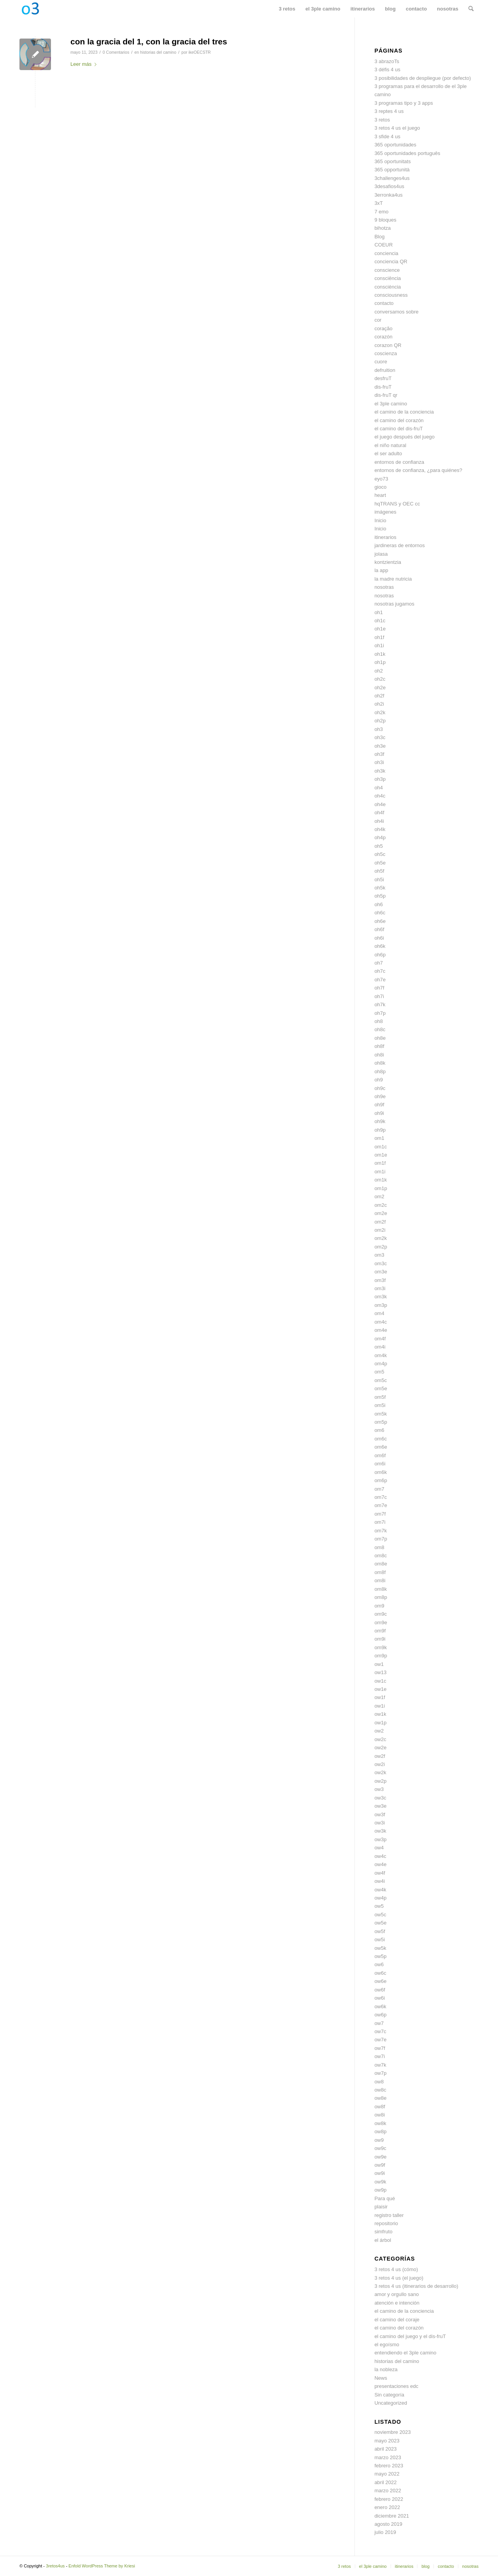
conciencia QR (390, 261)
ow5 (379, 1906)
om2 (379, 1196)
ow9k (380, 2182)
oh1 (378, 612)
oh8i (379, 1055)
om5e (380, 1388)
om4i (379, 1347)
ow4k (380, 1890)
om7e (380, 1505)
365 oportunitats (392, 161)
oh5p (380, 896)
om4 (379, 1313)
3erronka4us (388, 195)
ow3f (379, 1814)
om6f (380, 1455)
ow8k (380, 2123)
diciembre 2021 (391, 2516)
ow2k (380, 1772)
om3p (380, 1305)
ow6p (380, 2015)
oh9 (378, 1080)
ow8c (380, 2090)
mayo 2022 (386, 2474)
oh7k (379, 1004)
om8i (379, 1580)
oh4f (379, 812)
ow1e (380, 1689)
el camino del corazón (398, 420)
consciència (387, 287)
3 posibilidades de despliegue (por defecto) (422, 78)
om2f (380, 1222)
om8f (380, 1572)
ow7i (379, 2056)
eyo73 (381, 479)
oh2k (379, 712)
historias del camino (158, 52)
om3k (380, 1296)
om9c (380, 1614)
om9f (380, 1631)
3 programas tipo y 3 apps (403, 103)
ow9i (379, 2173)
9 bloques (385, 220)
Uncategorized (390, 2403)
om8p (380, 1597)
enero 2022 (387, 2507)
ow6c (380, 1973)
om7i (379, 1522)
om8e (380, 1564)
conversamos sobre (396, 312)
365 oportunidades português (407, 153)
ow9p (380, 2190)
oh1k (379, 654)
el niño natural (390, 445)
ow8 (379, 2082)
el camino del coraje (396, 2319)
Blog (379, 236)
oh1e (380, 629)
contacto (383, 303)
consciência (387, 278)
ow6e (380, 1981)
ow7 (379, 2023)
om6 (379, 1430)
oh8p (380, 1071)
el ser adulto (388, 453)
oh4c (379, 796)
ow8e (380, 2098)
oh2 (378, 671)
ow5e (380, 1923)
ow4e (380, 1864)
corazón (383, 337)
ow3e (380, 1806)
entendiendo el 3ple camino (405, 2353)
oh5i (379, 879)
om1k (380, 1180)
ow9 (379, 2140)
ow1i (379, 1706)
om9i (379, 1639)
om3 (379, 1255)
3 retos (382, 120)
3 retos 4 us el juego (397, 128)
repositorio (386, 2223)
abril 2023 (385, 2449)
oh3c (379, 737)
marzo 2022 (387, 2490)
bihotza (382, 228)
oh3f (379, 754)
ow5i (379, 1939)
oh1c (379, 620)
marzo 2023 (387, 2457)
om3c (380, 1263)
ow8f (379, 2106)
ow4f (379, 1873)
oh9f (379, 1105)
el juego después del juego (404, 437)
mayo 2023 (386, 2441)
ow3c (380, 1798)
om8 (379, 1547)
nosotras (384, 587)
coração (383, 328)
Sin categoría (389, 2395)
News (380, 2378)
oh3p (380, 779)
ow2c (380, 1739)
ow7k (380, 2065)
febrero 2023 (388, 2466)
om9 (379, 1606)
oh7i (379, 996)
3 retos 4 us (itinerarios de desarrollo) (416, 2286)
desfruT (382, 378)
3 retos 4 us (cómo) (396, 2269)
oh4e (380, 804)
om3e (380, 1272)
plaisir (381, 2207)
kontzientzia (387, 562)
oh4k (379, 829)
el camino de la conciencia (403, 412)
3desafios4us (389, 186)
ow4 (379, 1848)
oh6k (379, 946)
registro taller (388, 2215)
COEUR (383, 245)
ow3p (380, 1839)
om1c (380, 1147)
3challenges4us (391, 178)
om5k (380, 1414)
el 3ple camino (390, 404)
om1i (379, 1171)
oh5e (380, 863)
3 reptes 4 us (388, 111)
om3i (379, 1288)
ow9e (380, 2157)
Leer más (85, 64)
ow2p (380, 1781)
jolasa (381, 554)
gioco (380, 487)
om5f (380, 1397)
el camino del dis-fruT (398, 428)
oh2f (379, 696)
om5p (380, 1422)
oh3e (380, 746)
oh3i (379, 762)
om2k (380, 1238)
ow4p (380, 1898)
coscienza (385, 353)
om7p (380, 1539)
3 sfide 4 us (387, 136)
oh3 (378, 729)
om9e (380, 1622)
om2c (380, 1205)
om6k (380, 1472)
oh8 (378, 1021)
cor (377, 320)
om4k (380, 1355)
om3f (380, 1280)
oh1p (380, 662)
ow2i (379, 1764)
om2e (380, 1213)
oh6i (379, 938)
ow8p (380, 2131)
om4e (380, 1330)
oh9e (380, 1096)
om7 (379, 1489)
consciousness (390, 295)
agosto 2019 (388, 2524)
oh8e (380, 1038)
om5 (379, 1372)
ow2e (380, 1747)
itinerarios (385, 537)
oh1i (379, 645)
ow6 (379, 1964)
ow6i (379, 1998)
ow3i (379, 1823)
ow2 (379, 1731)
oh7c (379, 971)
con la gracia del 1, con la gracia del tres (148, 41)
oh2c (379, 679)
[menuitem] (287, 9)
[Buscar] (471, 9)
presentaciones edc (396, 2386)
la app (381, 570)
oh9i (379, 1113)
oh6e (380, 921)
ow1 (379, 1664)
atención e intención (396, 2303)
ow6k (380, 2006)
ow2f (379, 1756)
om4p (380, 1363)
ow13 (380, 1672)
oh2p (380, 721)
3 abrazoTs (386, 61)
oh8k (379, 1063)
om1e (380, 1155)
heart (380, 495)
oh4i (379, 821)
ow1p (380, 1723)
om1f (380, 1163)
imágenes (385, 512)
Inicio (380, 520)
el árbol (382, 2240)
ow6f (379, 1990)
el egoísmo (386, 2344)
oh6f (379, 929)
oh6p (380, 955)
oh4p (380, 837)
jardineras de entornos (399, 545)
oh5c (379, 854)
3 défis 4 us (387, 69)
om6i (379, 1464)
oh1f (379, 637)
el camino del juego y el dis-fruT (410, 2336)
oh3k (379, 771)
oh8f (379, 1046)
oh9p (380, 1130)
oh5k (379, 888)
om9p (380, 1656)
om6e (380, 1447)
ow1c (380, 1681)
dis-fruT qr (385, 395)
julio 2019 (385, 2532)
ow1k (380, 1714)
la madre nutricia (393, 579)
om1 (379, 1138)
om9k (380, 1647)
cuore (380, 361)
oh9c (379, 1088)
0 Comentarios (116, 52)
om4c (380, 1322)
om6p (380, 1480)
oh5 (378, 846)
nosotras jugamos (394, 604)
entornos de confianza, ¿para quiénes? (418, 470)
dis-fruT (382, 387)
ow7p (380, 2073)
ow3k (380, 1831)
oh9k (379, 1121)
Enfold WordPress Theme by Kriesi (101, 2566)
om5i (379, 1405)
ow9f (379, 2165)
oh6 (378, 904)
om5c (380, 1380)
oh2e (380, 687)
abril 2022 (385, 2482)
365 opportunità (391, 170)
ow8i (379, 2115)
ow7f (379, 2048)
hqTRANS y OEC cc (397, 504)
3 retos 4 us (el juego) (398, 2278)
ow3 (379, 1789)
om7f (380, 1514)
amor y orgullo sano (396, 2294)
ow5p (380, 1956)
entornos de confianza (399, 462)
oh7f (379, 988)
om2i (379, 1230)
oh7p (380, 1013)
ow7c (380, 2031)
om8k (380, 1589)
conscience (387, 270)
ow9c (380, 2148)
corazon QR (387, 345)
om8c (380, 1555)
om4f (380, 1339)
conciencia (386, 253)
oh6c (379, 913)
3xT (378, 203)
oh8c (379, 1029)
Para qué (384, 2198)
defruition (384, 370)
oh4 (378, 788)
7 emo (381, 212)
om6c (380, 1439)
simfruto (383, 2231)
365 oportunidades (395, 145)
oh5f (379, 871)
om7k (380, 1531)
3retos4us (55, 2566)
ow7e (380, 2039)
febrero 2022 (388, 2499)
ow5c (380, 1914)
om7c (380, 1497)
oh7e (380, 980)
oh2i (379, 704)
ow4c (380, 1856)
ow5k (380, 1948)
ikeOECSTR (199, 52)
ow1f (379, 1697)
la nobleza (385, 2369)
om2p (380, 1247)
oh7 (378, 963)
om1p (380, 1188)
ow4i (379, 1881)
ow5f (379, 1931)
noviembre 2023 (392, 2432)
